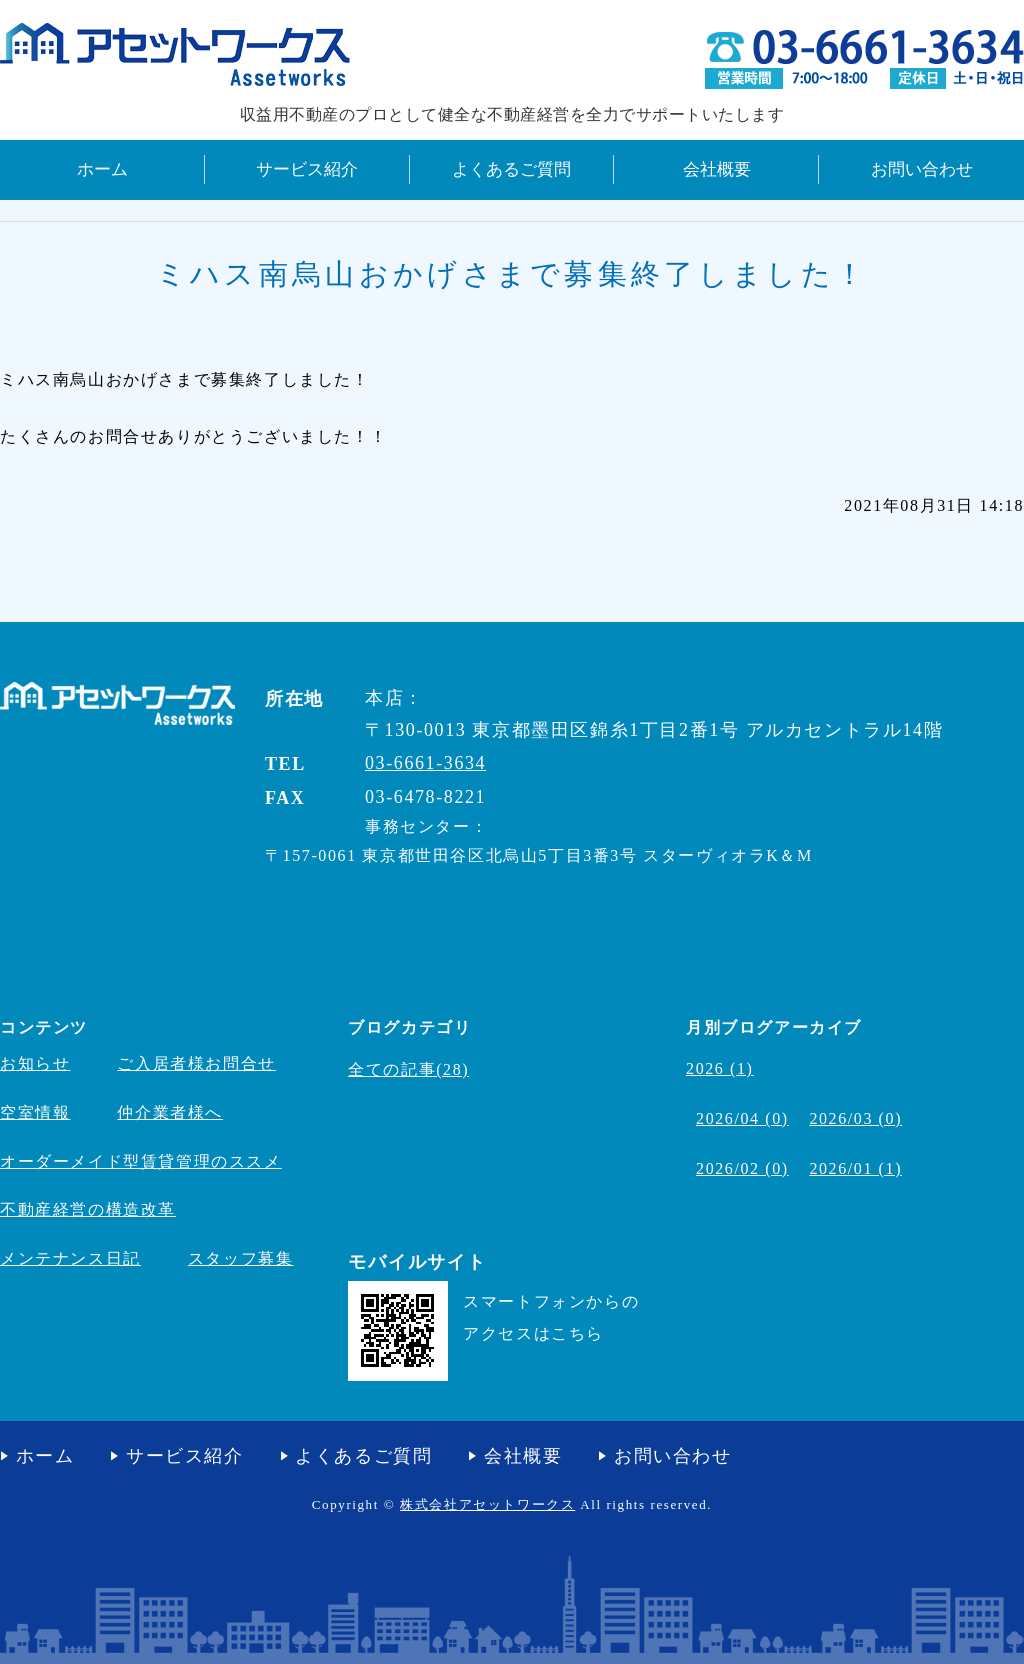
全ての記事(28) (408, 1069)
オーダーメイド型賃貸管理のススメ (141, 1161)
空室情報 (35, 1112)
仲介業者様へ (170, 1112)
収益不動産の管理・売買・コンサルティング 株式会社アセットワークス (175, 54)
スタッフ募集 (241, 1258)
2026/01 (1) (855, 1168)
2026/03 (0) (855, 1118)
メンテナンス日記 (70, 1258)
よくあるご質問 (511, 169)
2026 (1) (719, 1068)
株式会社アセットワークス (487, 1504)
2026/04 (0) (742, 1118)
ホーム (102, 169)
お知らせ (35, 1063)
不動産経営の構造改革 (88, 1209)
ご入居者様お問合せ (196, 1063)
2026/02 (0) (742, 1168)
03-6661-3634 (425, 763)
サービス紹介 (307, 169)
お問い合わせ (922, 169)
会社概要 (717, 169)
